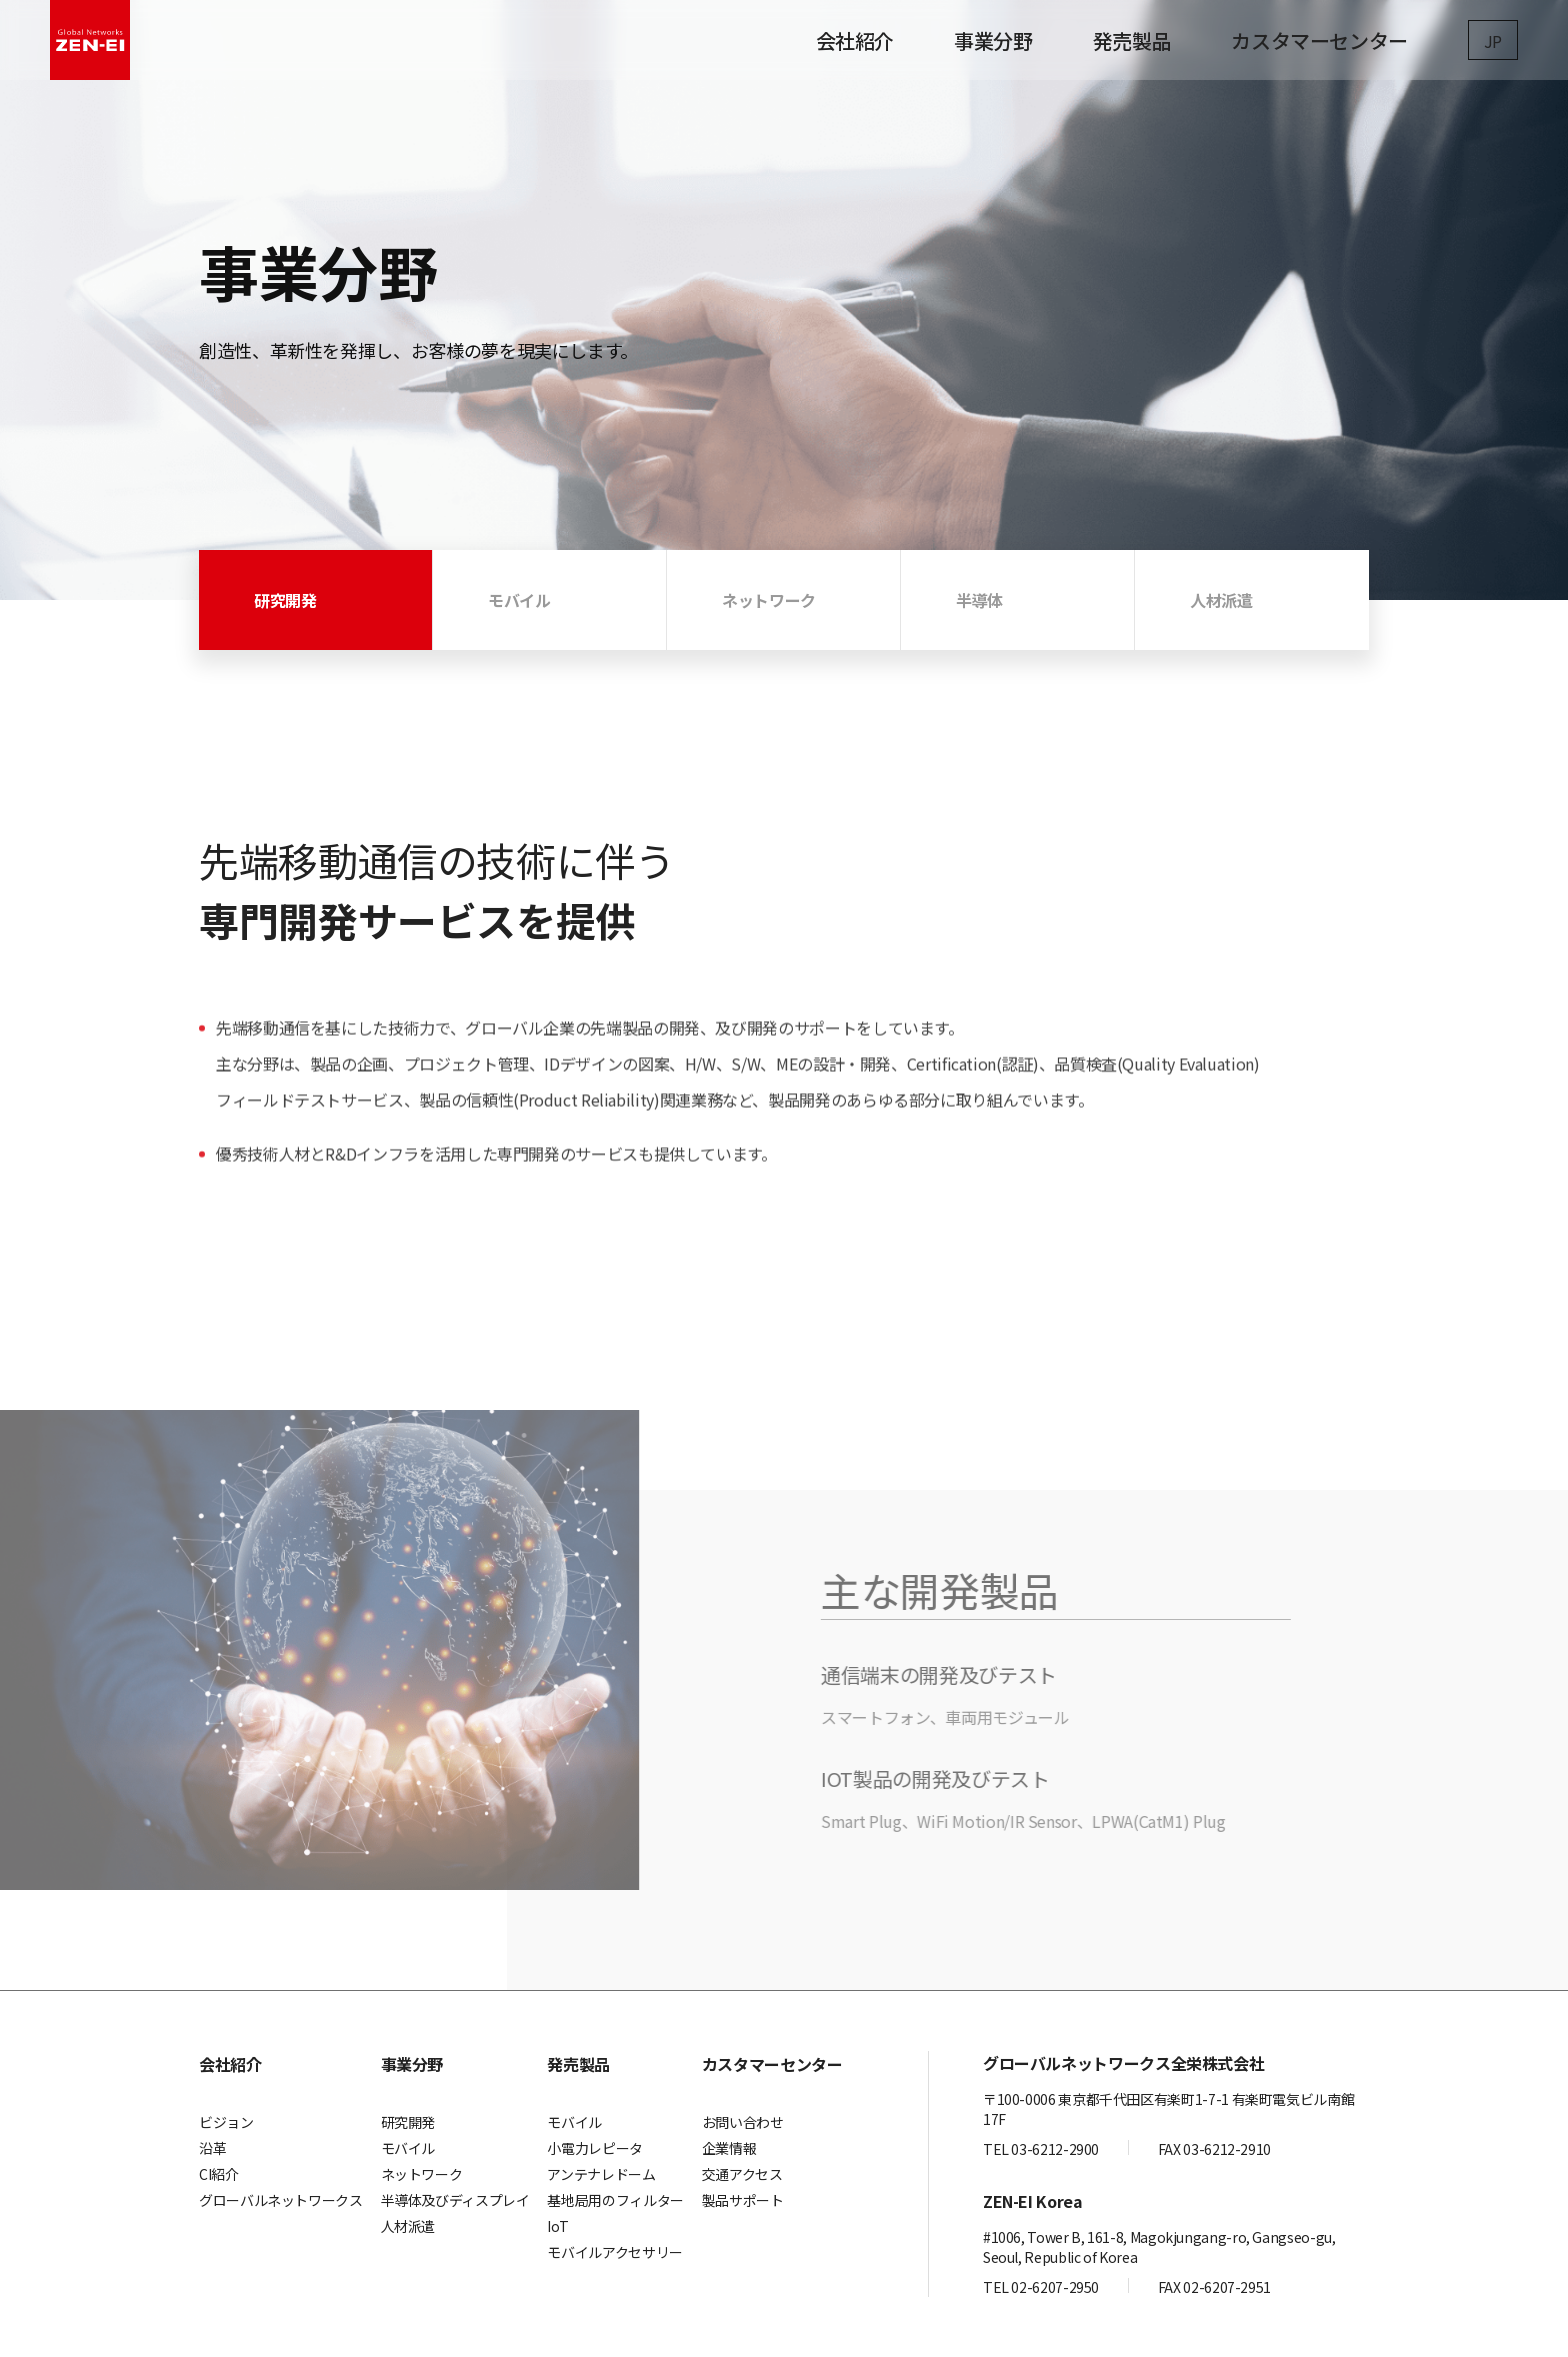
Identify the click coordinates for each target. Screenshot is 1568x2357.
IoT (557, 2226)
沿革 (212, 2148)
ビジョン (226, 2122)
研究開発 (408, 2122)
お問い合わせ (743, 2122)
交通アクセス (742, 2174)
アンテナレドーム (601, 2174)
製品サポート (743, 2200)
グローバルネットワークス (281, 2200)
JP (1493, 41)
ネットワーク (422, 2174)
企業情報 (729, 2148)
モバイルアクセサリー (614, 2252)
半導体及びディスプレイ (455, 2200)
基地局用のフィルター (615, 2200)
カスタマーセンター (1319, 40)
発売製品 (1132, 40)
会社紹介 (855, 40)
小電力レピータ (594, 2148)
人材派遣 (408, 2226)
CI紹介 (219, 2174)
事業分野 (993, 40)
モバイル (408, 2148)
